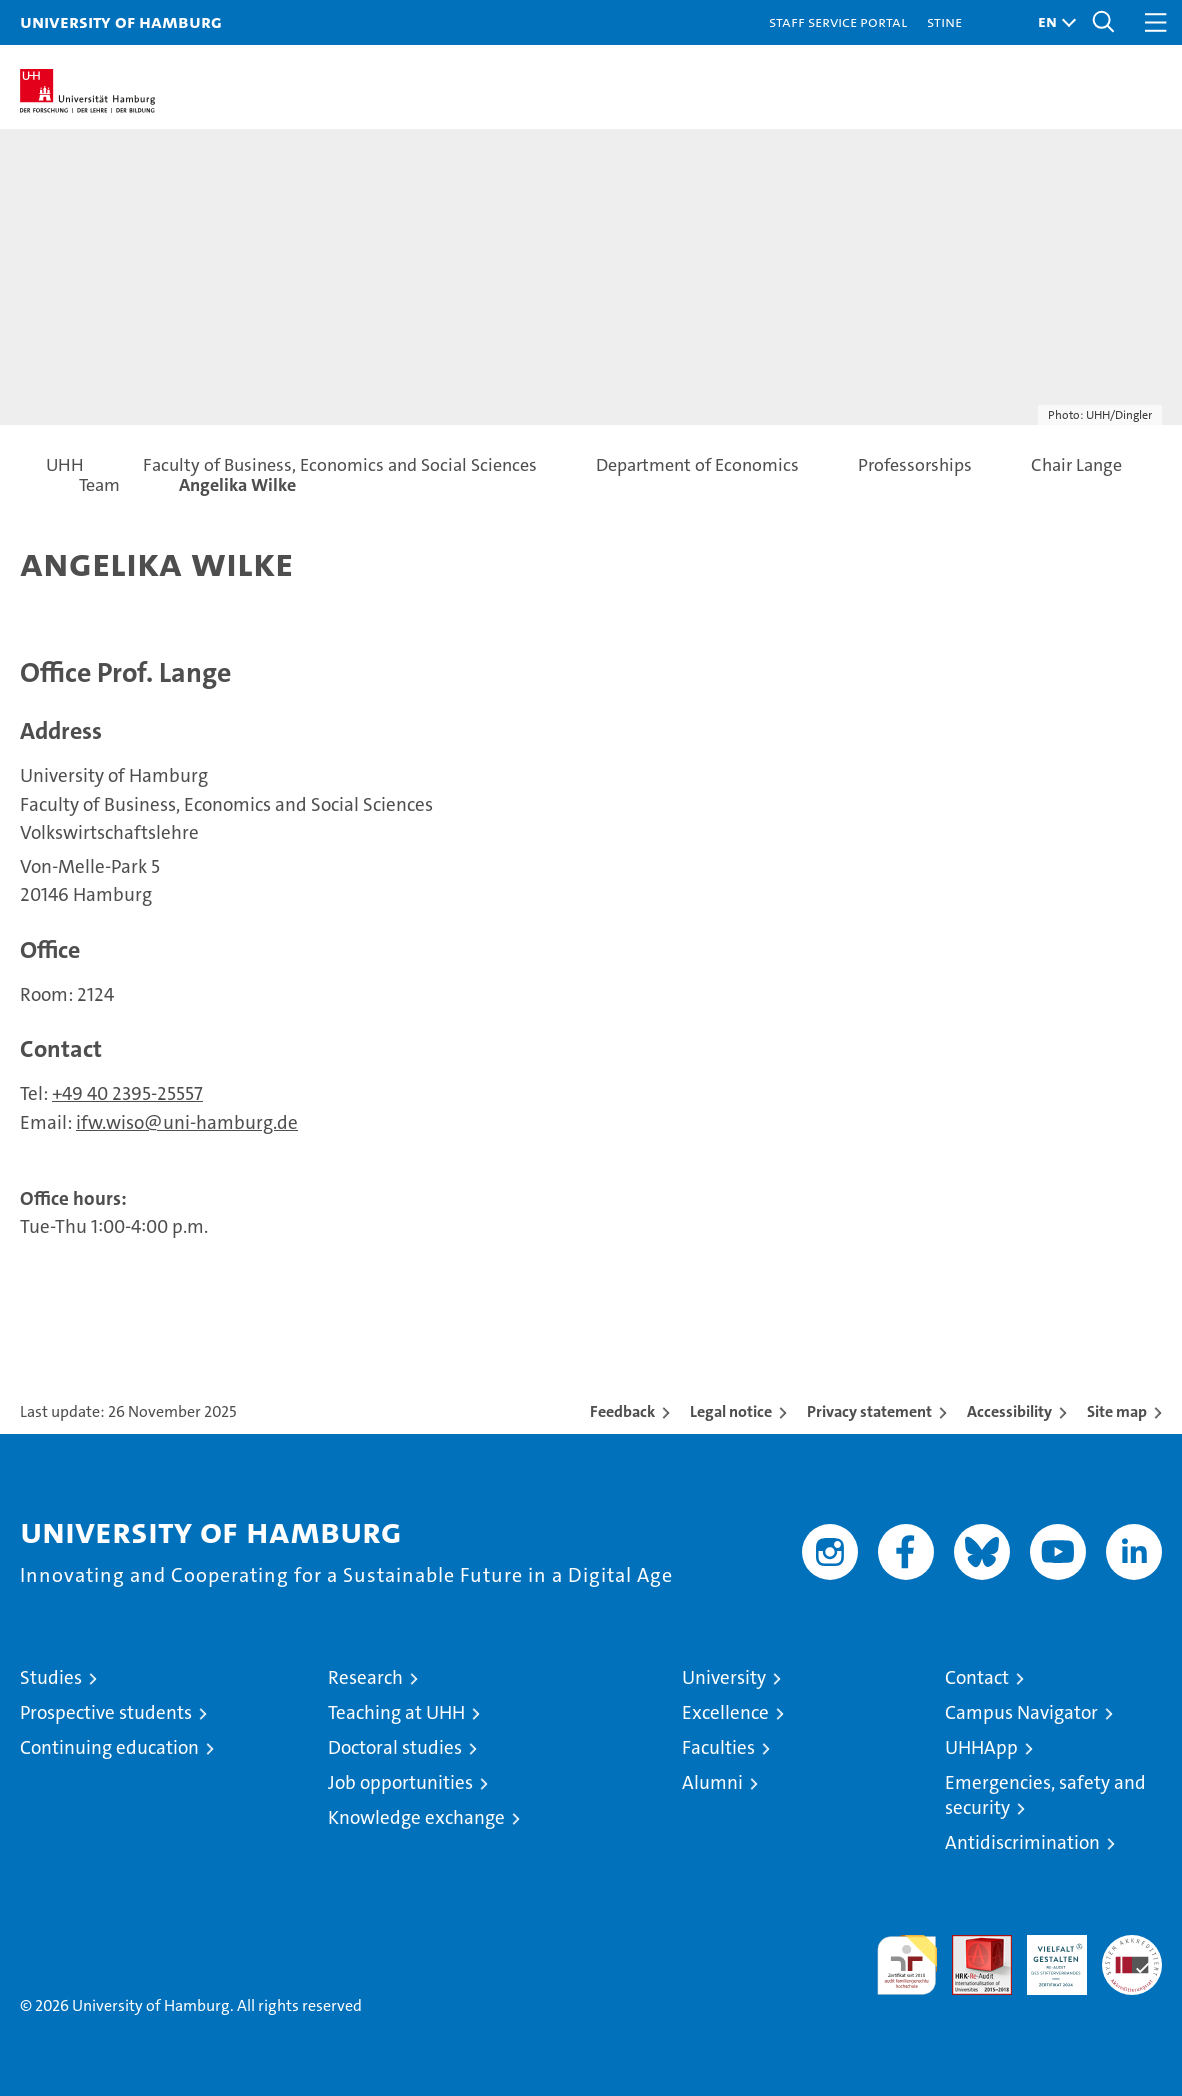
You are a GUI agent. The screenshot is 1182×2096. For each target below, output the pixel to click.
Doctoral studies (395, 1747)
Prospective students (106, 1712)
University (724, 1677)
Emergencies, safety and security (1045, 1795)
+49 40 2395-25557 (127, 1093)
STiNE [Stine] (944, 21)
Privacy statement (869, 1411)
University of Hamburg (121, 21)
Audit (971, 1945)
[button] (1052, 22)
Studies (51, 1677)
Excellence (725, 1712)
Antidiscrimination (1022, 1842)
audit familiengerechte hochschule (907, 1965)
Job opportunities (400, 1782)
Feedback (622, 1411)
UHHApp (981, 1747)
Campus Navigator (1021, 1712)
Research (365, 1677)
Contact (977, 1677)
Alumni (712, 1782)
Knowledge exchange (416, 1817)
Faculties (718, 1747)
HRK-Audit (1046, 1956)
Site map (1117, 1411)
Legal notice (731, 1411)
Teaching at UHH (396, 1712)
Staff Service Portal (838, 21)
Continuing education (109, 1747)
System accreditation (1132, 1956)
